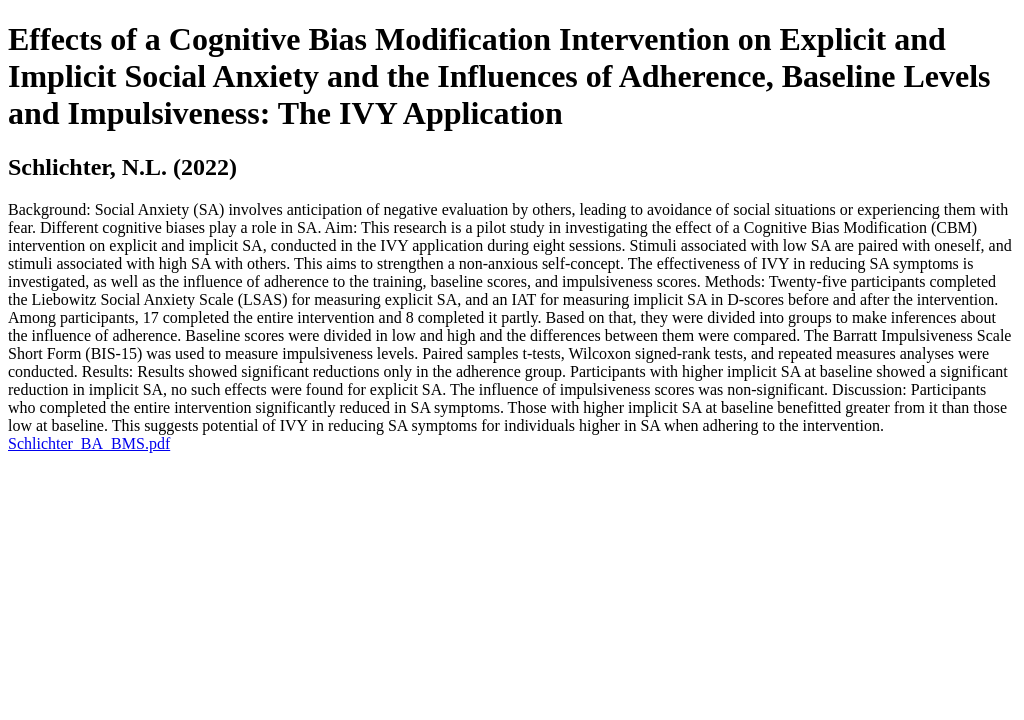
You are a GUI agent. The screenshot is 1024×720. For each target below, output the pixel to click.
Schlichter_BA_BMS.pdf (89, 443)
